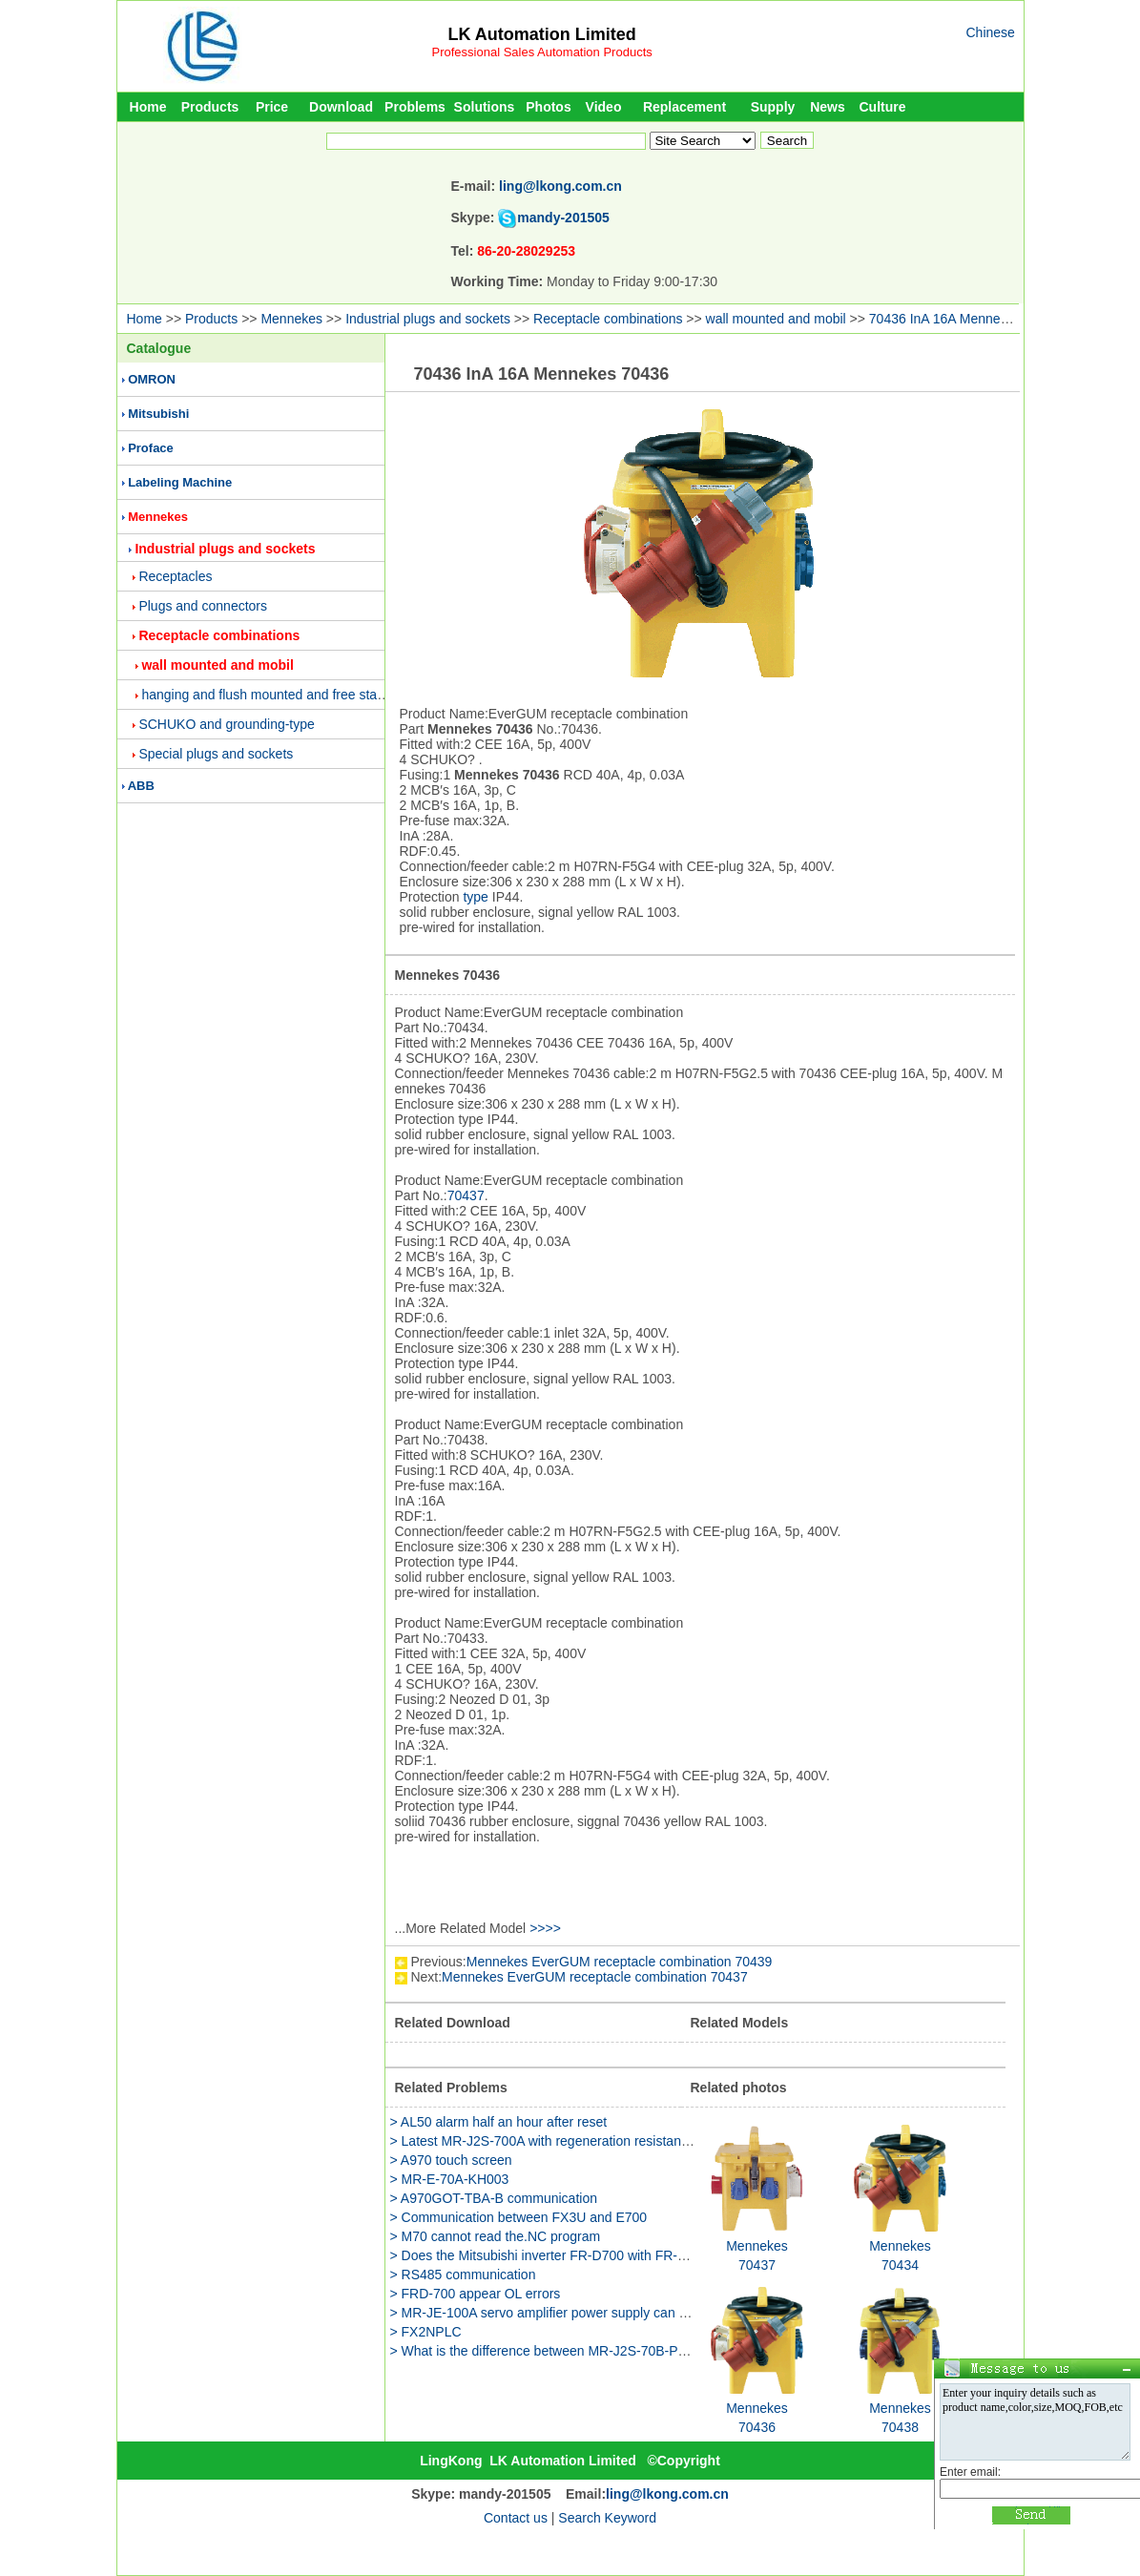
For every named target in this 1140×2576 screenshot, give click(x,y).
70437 (466, 1195)
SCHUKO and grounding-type (226, 724)
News (827, 106)
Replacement (684, 106)
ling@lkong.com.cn (560, 186)
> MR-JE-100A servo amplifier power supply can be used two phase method (614, 2312)
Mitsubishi (158, 413)
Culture (883, 106)
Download (341, 106)
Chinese (990, 32)
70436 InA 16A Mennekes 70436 (965, 318)
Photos (548, 106)
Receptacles (175, 576)
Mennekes (291, 318)
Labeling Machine (180, 482)
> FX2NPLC (426, 2331)
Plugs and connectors (202, 605)
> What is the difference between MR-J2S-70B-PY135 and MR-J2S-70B (603, 2350)
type (475, 896)
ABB (141, 786)
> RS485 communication (463, 2274)
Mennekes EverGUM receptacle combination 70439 (619, 1961)
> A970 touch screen (451, 2160)
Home (148, 106)
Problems (415, 106)
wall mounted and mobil (776, 318)
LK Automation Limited (541, 34)
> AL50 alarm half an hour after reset (499, 2121)
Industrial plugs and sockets (427, 318)
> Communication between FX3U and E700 (519, 2217)
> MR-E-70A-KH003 (449, 2179)
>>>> (545, 1928)
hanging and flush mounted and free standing (275, 694)
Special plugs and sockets (215, 753)
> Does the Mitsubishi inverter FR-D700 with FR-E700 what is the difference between (641, 2255)
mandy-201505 (563, 217)
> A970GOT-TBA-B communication (493, 2198)
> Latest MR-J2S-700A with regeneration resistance (542, 2141)
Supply (773, 106)
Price (272, 106)
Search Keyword (607, 2517)
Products (210, 106)
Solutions (484, 106)
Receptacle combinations (607, 318)
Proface (151, 448)
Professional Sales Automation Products (542, 52)
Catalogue (159, 348)
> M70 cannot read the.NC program (495, 2236)
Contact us (516, 2517)
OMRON (152, 379)
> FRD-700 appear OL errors (475, 2293)
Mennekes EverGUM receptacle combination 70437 (595, 1976)
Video (604, 106)
